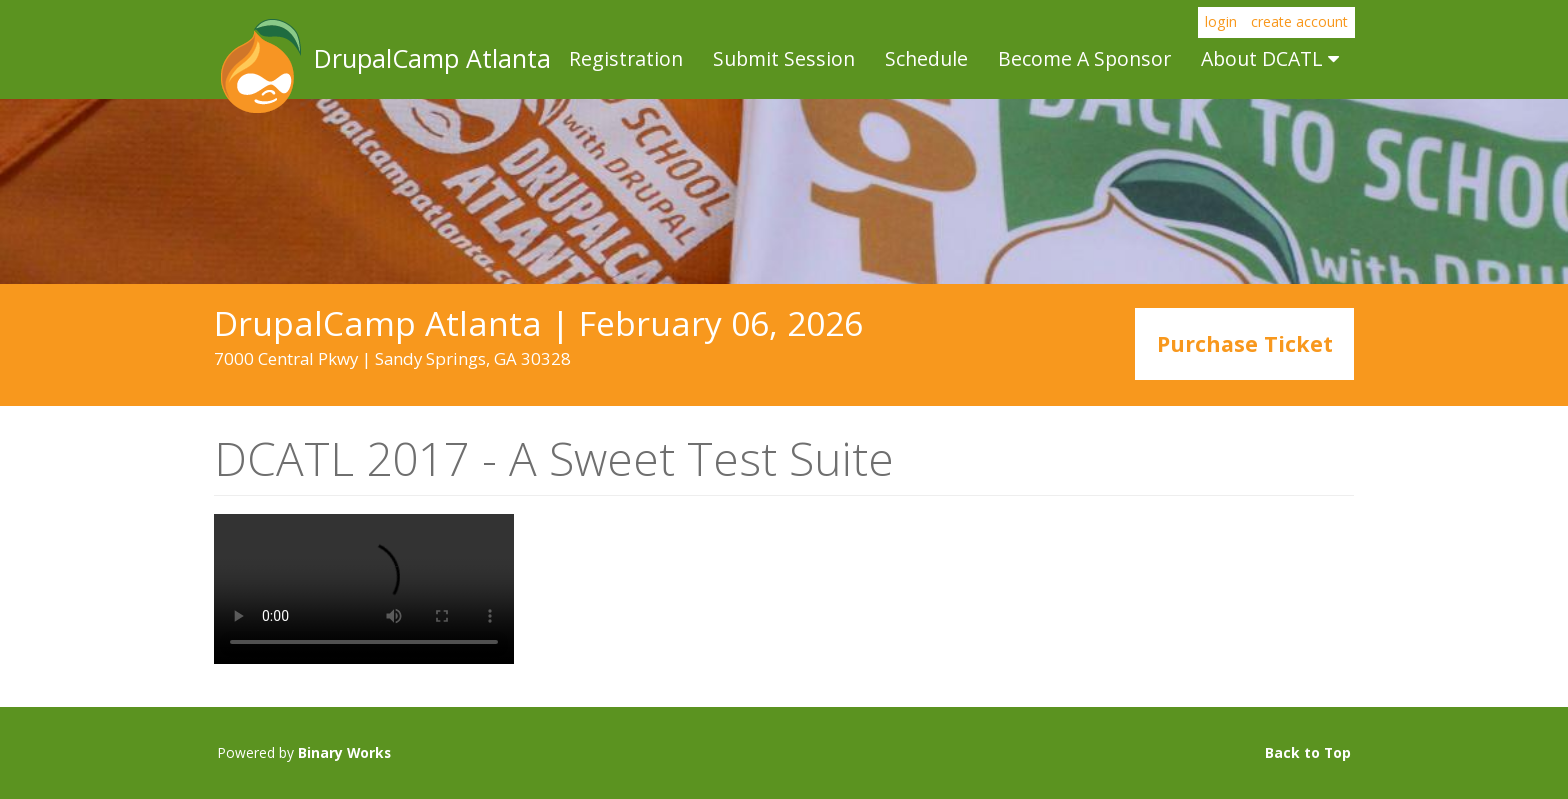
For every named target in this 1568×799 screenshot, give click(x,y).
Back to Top (1308, 752)
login (1221, 21)
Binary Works (344, 752)
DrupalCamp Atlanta (259, 66)
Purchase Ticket (1245, 344)
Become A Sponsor (1084, 58)
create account (1299, 21)
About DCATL (1270, 58)
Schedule (926, 58)
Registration (626, 58)
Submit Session (784, 58)
